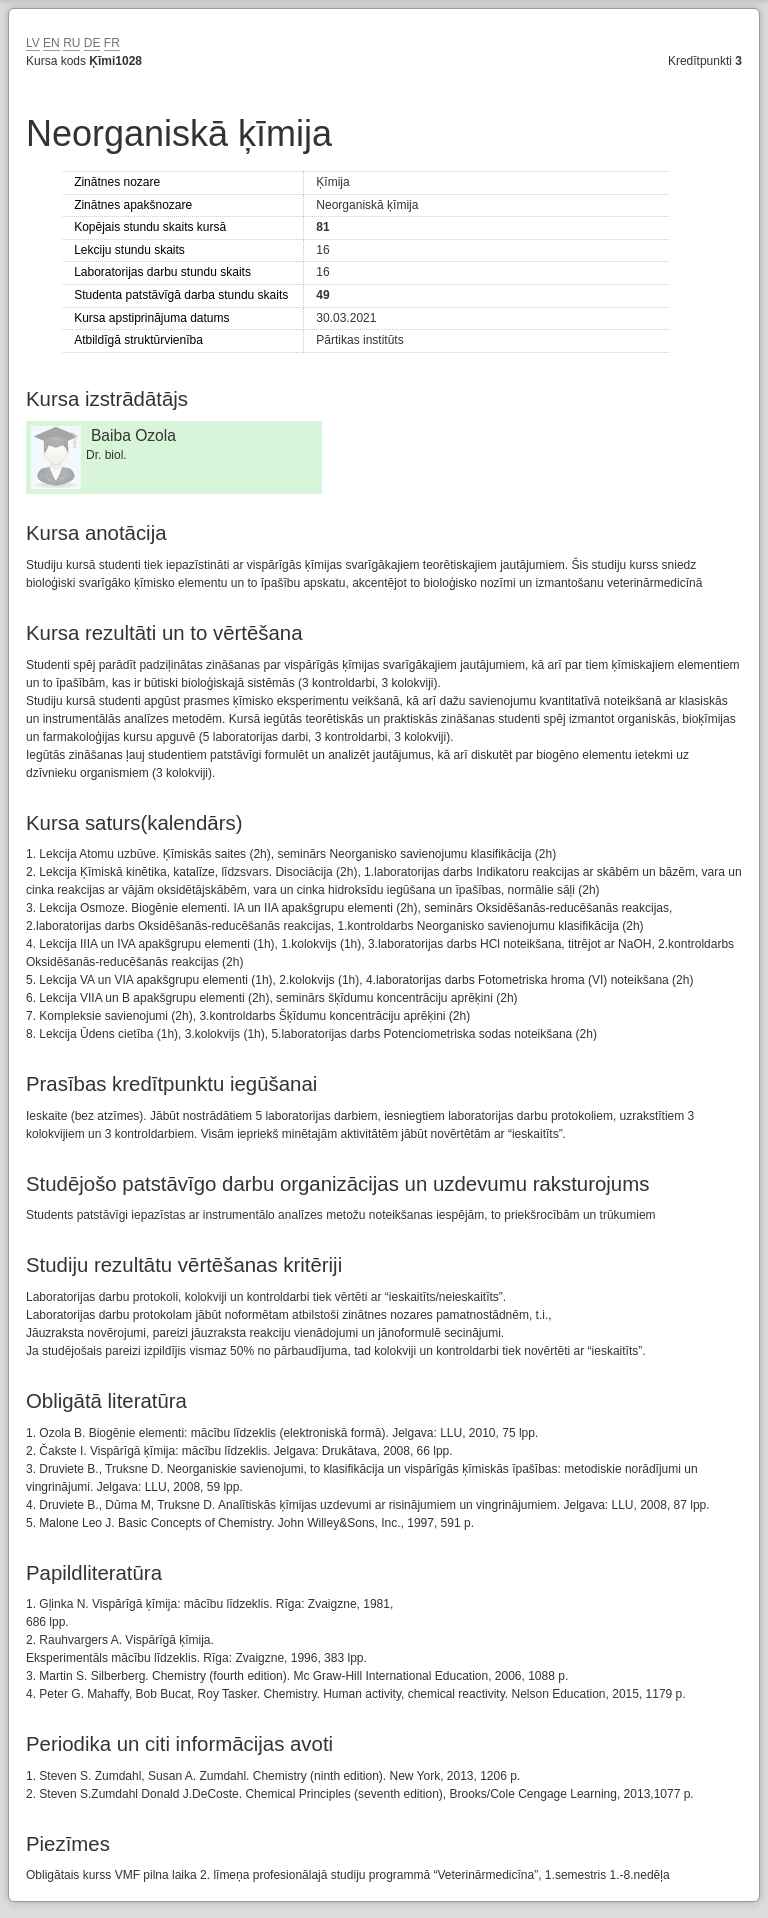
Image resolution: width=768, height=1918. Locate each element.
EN (51, 43)
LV (33, 43)
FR (112, 43)
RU (71, 43)
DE (92, 43)
